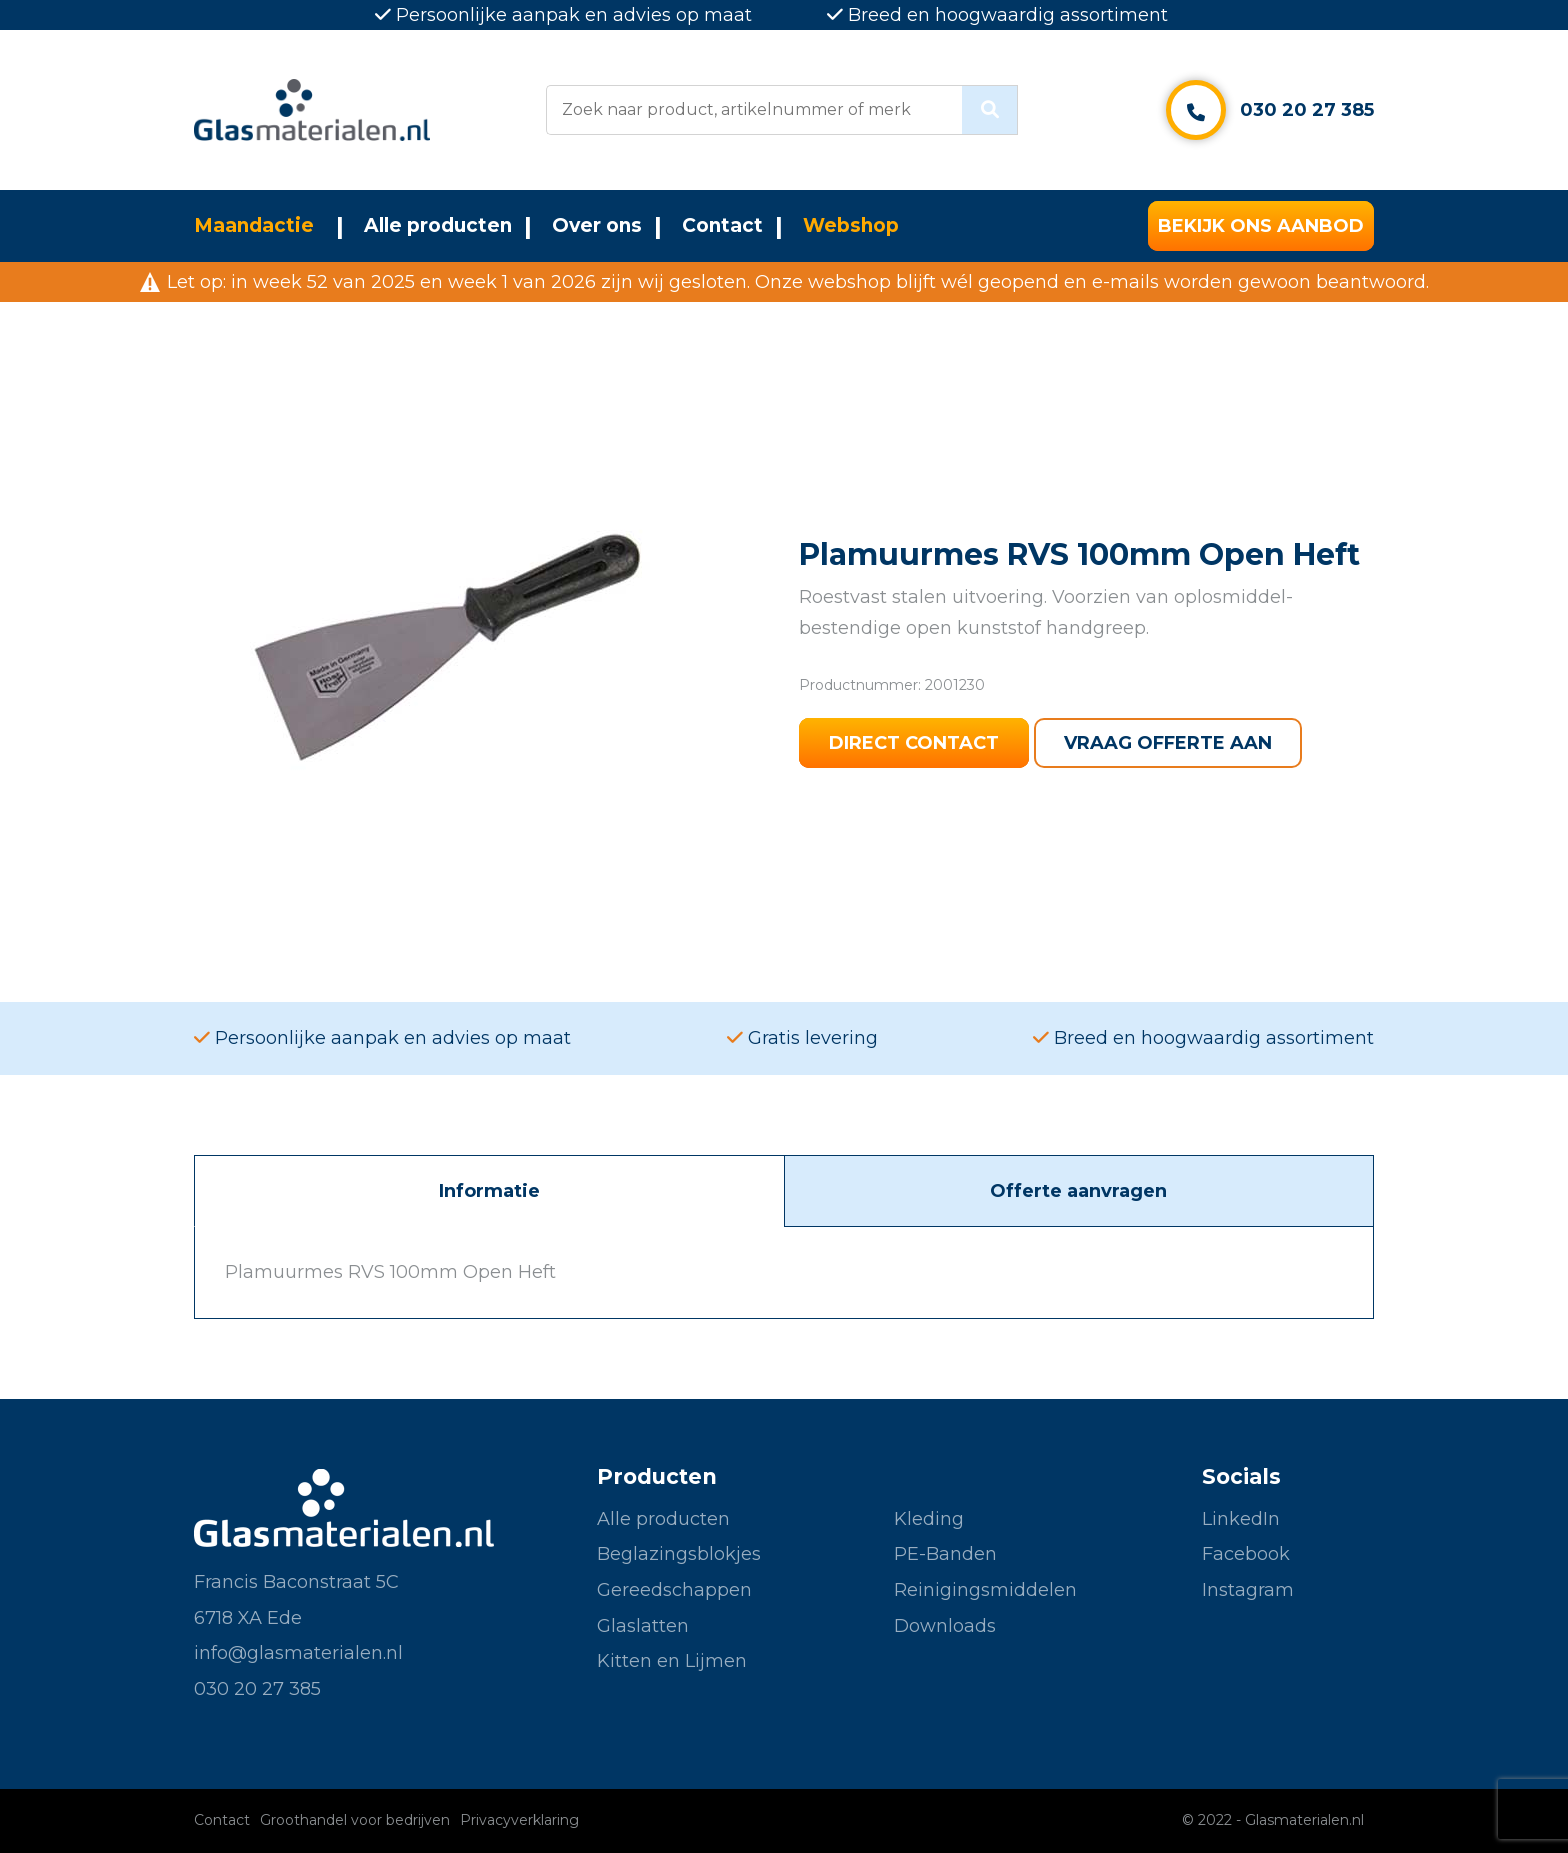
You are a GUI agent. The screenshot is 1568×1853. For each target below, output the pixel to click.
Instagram (1248, 1590)
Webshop (851, 225)
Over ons (597, 225)
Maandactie (254, 225)
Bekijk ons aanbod (1261, 226)
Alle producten (438, 225)
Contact (722, 225)
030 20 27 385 (1307, 110)
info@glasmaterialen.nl (298, 1653)
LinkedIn (1241, 1519)
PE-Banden (945, 1554)
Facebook (1246, 1554)
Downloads (945, 1626)
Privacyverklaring (519, 1820)
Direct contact (914, 743)
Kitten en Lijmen (672, 1661)
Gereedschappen (674, 1590)
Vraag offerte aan (1168, 743)
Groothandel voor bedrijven (355, 1820)
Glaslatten (643, 1626)
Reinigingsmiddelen (985, 1590)
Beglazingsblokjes (679, 1554)
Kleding (929, 1519)
